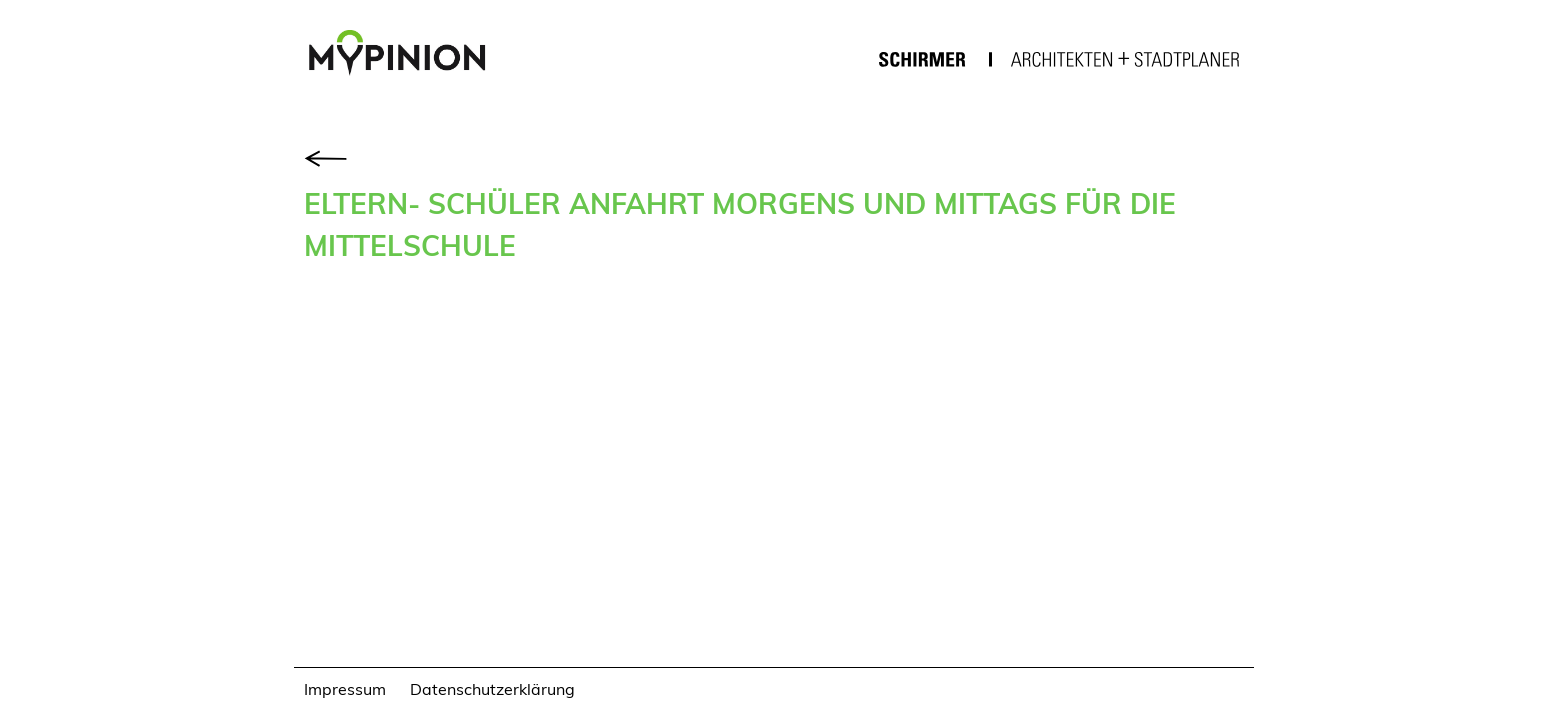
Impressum (345, 688)
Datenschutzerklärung (492, 688)
